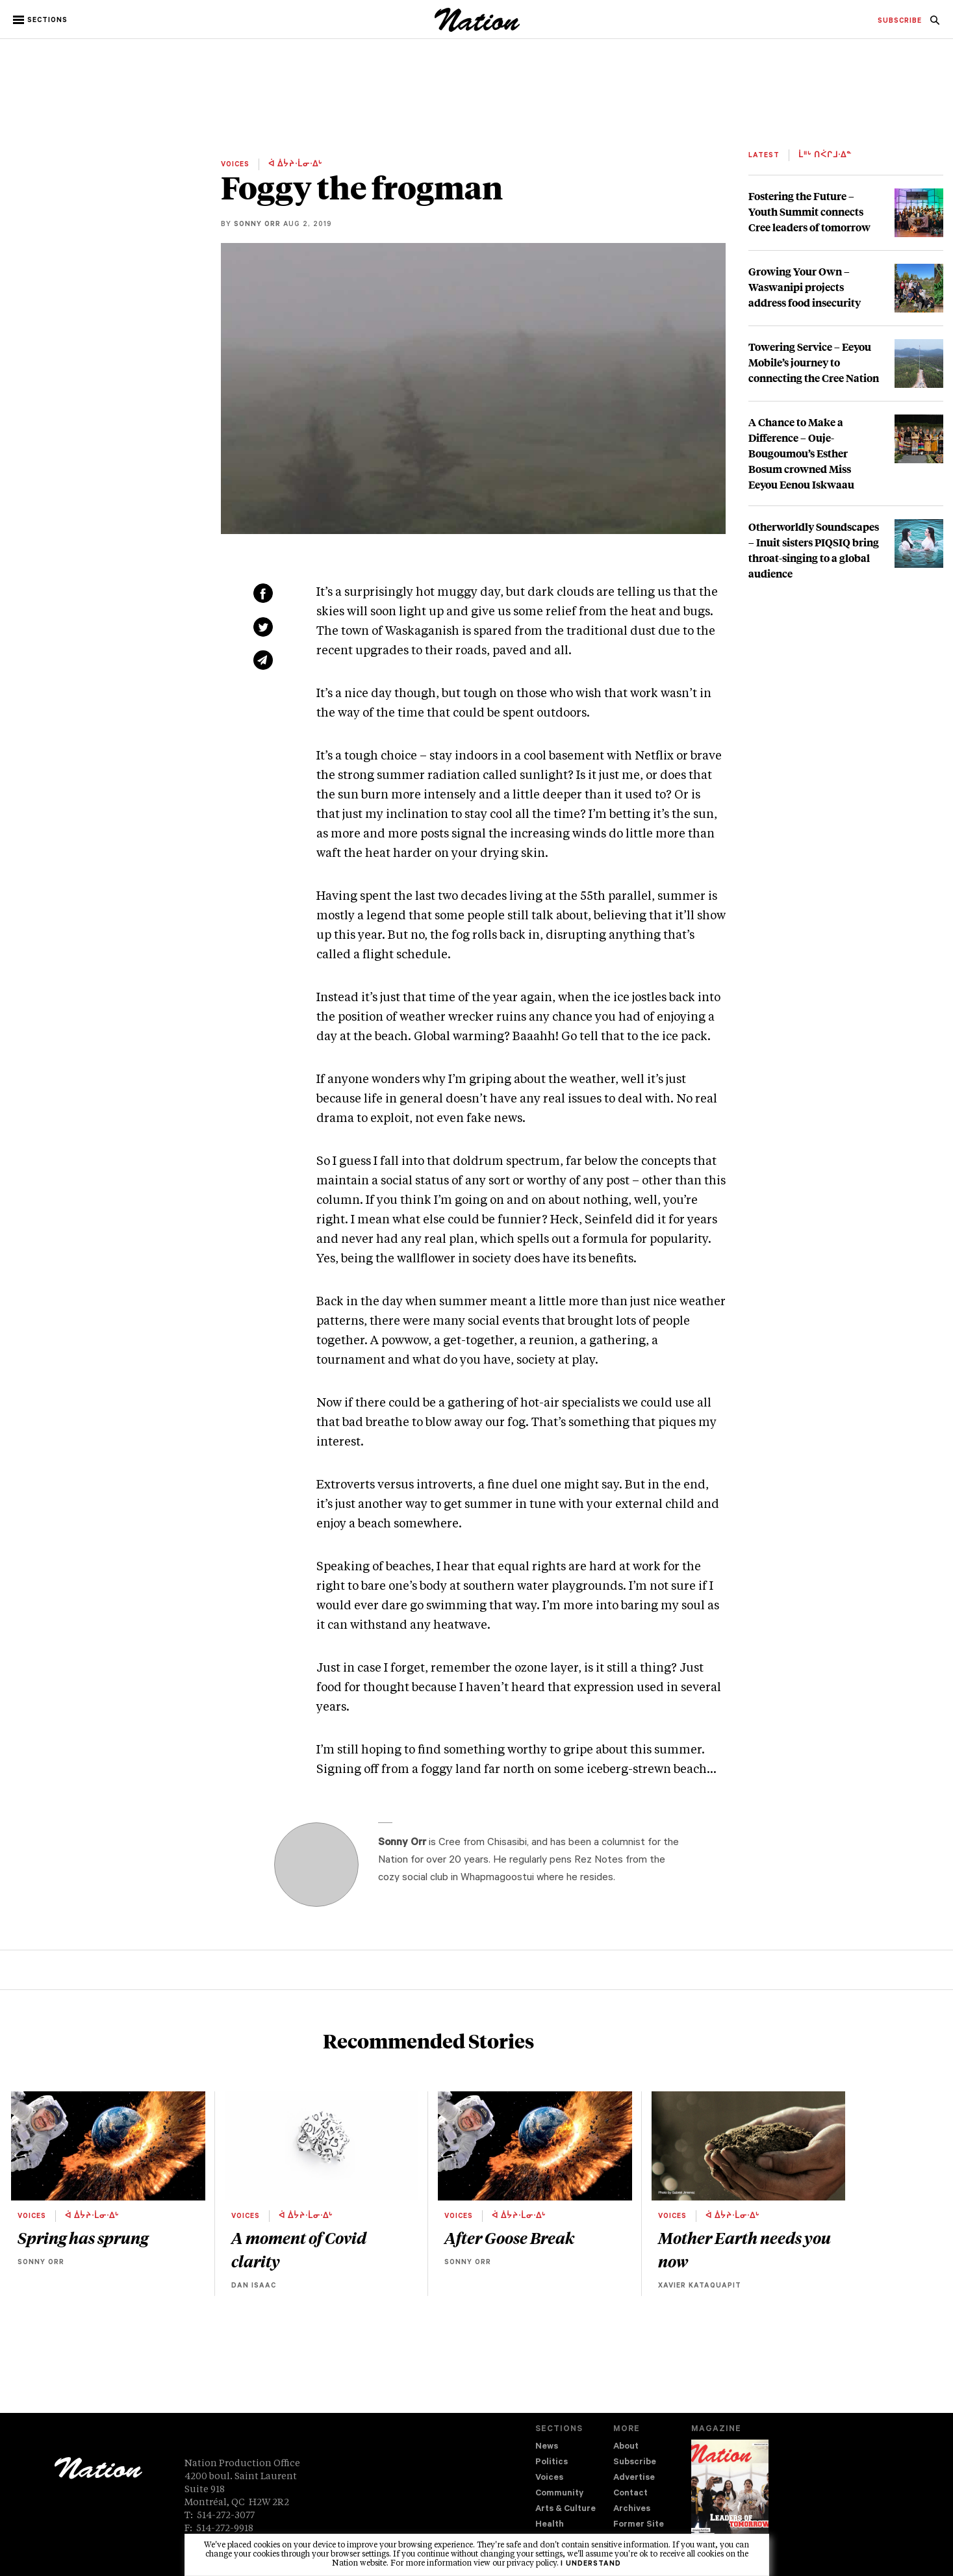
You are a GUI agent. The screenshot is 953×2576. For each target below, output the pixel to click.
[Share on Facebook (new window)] (263, 593)
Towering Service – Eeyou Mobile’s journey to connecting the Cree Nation (813, 362)
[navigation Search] (935, 24)
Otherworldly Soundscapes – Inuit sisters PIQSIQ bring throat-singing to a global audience (813, 550)
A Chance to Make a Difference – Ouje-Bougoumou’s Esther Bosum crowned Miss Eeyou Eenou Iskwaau (801, 453)
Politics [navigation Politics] (551, 2463)
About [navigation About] (626, 2447)
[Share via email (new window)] (263, 660)
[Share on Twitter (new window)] (263, 627)
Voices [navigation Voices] (549, 2478)
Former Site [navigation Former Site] (638, 2525)
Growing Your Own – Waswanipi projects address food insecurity (804, 287)
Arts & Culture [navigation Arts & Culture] (565, 2509)
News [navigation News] (546, 2447)
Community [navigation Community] (559, 2494)
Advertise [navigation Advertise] (634, 2478)
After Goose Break (509, 2237)
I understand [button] (591, 2564)
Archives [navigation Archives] (631, 2509)
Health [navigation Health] (549, 2525)
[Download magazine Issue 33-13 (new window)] (729, 2497)
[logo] (477, 28)
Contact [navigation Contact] (630, 2494)
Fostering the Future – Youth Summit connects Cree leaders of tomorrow (809, 211)
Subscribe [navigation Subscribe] (634, 2463)
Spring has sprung (83, 2237)
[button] (41, 20)
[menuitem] (900, 21)
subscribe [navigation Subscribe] (900, 21)
